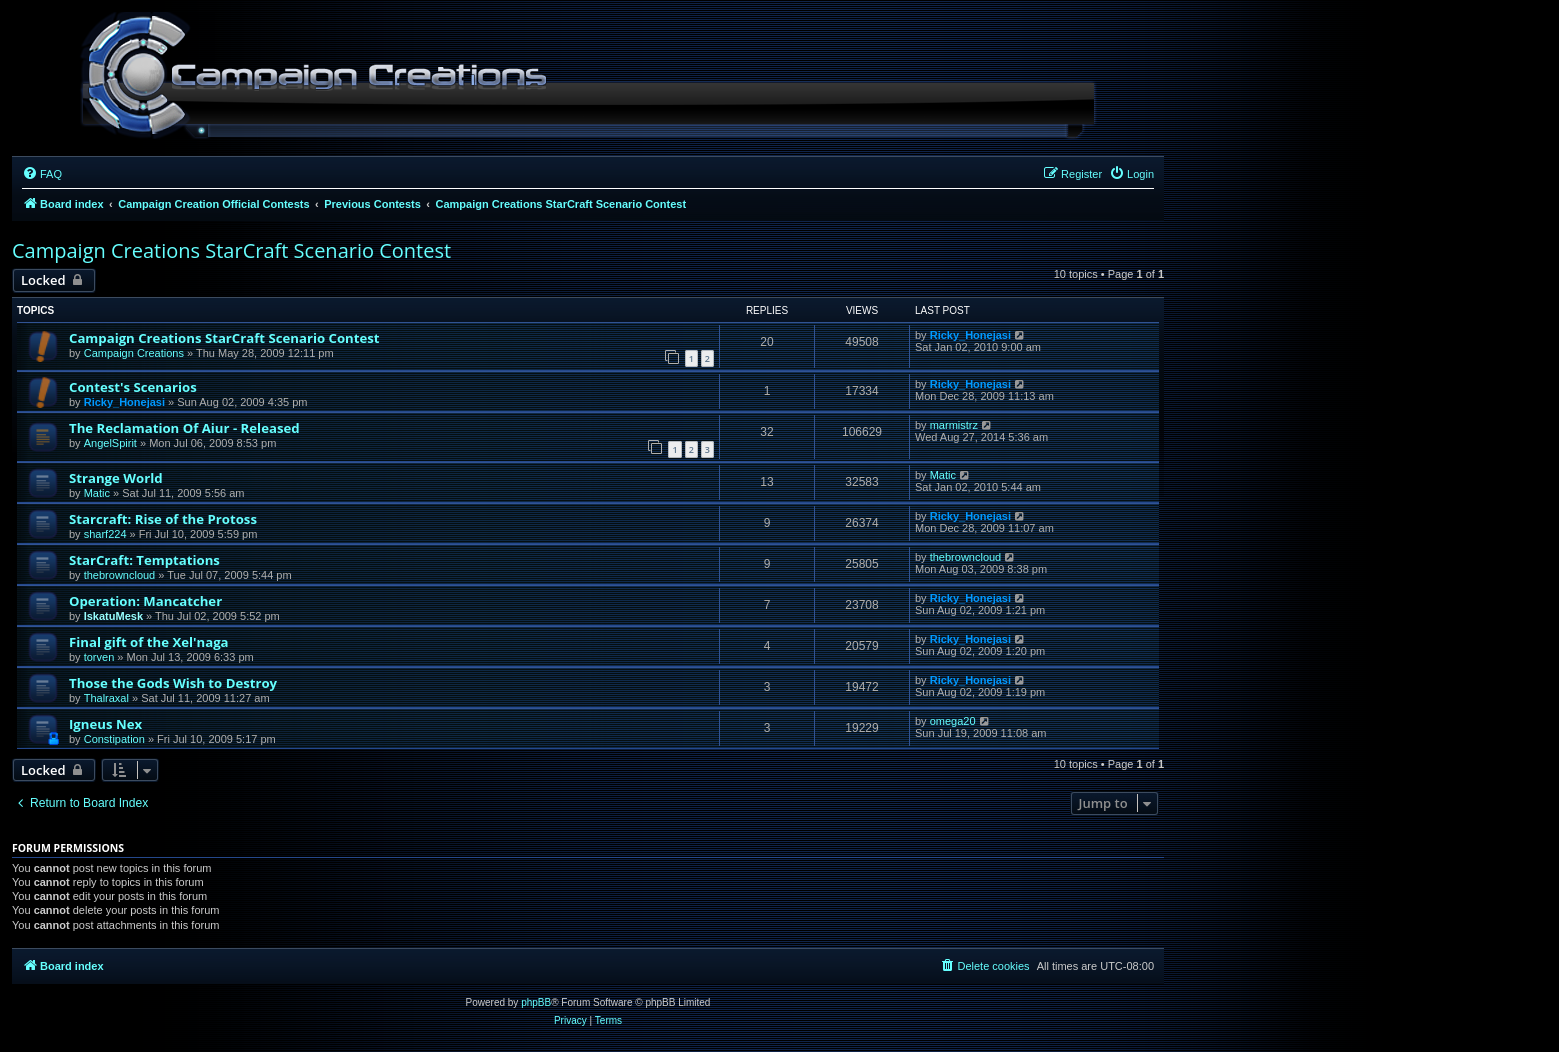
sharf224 (105, 534)
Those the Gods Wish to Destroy (173, 683)
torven (99, 657)
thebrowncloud (120, 575)
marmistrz (954, 425)
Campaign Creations (134, 353)
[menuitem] (42, 174)
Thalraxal (106, 698)
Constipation (114, 739)
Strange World (116, 478)
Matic (97, 493)
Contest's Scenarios (133, 387)
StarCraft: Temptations (144, 560)
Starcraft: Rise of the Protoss (163, 519)
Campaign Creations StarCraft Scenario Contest (231, 250)
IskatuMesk (113, 616)
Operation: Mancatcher (145, 601)
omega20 (953, 721)
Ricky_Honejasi (970, 335)
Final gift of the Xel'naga (149, 642)
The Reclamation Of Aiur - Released (184, 428)
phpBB (536, 1002)
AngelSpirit (110, 443)
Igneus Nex (105, 724)
